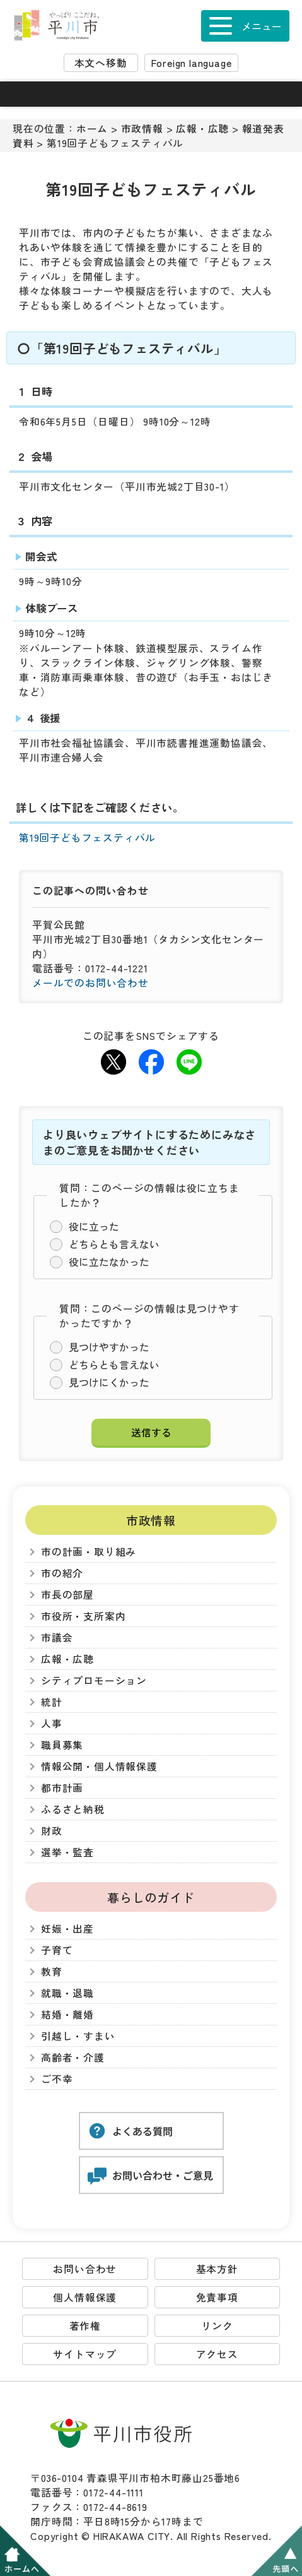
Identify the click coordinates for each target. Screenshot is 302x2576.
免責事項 (217, 2297)
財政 (51, 1830)
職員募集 (62, 1745)
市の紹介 (62, 1573)
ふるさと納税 (73, 1809)
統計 (51, 1702)
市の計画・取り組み (88, 1551)
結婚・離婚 (67, 2014)
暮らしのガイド (151, 1896)
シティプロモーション (94, 1680)
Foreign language (191, 63)
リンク (217, 2325)
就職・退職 (67, 1993)
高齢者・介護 (73, 2057)
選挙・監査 (67, 1852)
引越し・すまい (78, 2036)
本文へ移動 (100, 63)
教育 (51, 1971)
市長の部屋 (67, 1594)
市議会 (57, 1637)
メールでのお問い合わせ (90, 982)
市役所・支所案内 (83, 1616)
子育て (57, 1950)
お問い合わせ (85, 2269)
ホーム (92, 128)
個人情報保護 (85, 2297)
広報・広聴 (202, 128)
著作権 (85, 2325)
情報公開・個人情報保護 (99, 1766)
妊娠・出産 (67, 1928)
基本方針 (217, 2269)
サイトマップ (85, 2354)
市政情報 (142, 128)
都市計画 (62, 1787)
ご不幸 (57, 2079)
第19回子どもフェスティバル (87, 837)
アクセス (217, 2354)
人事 (51, 1723)
